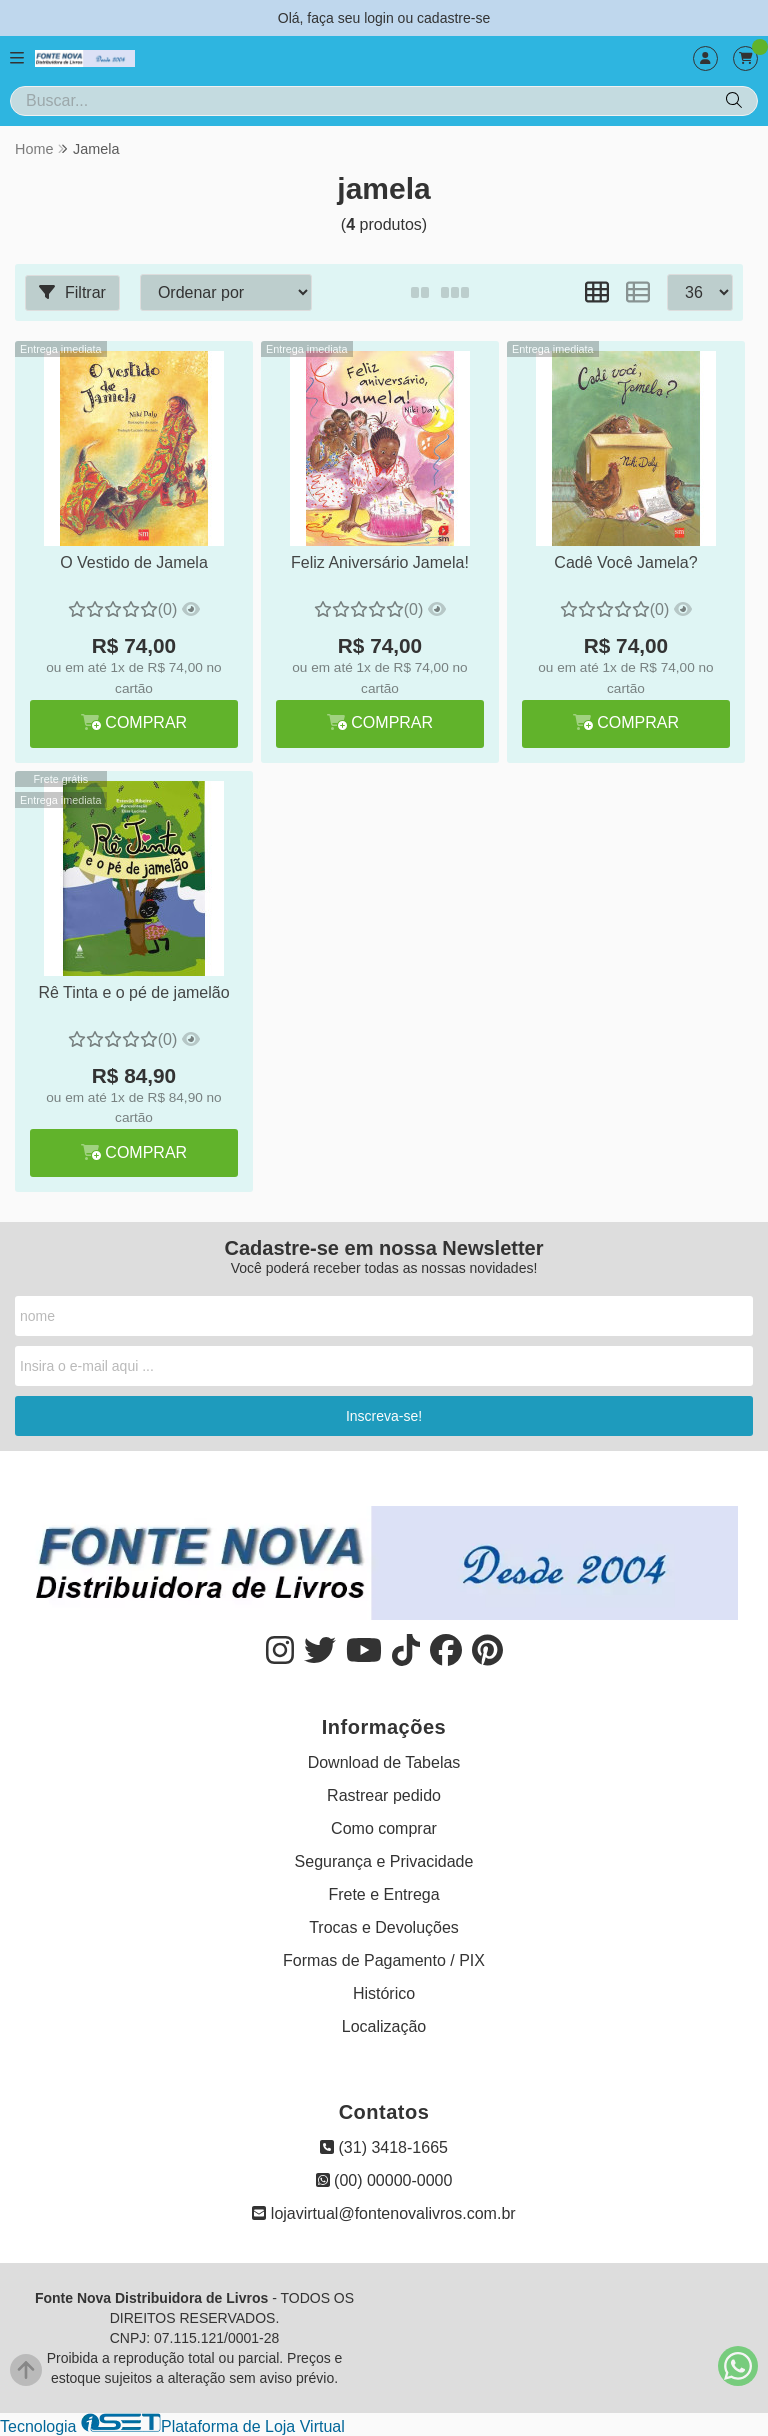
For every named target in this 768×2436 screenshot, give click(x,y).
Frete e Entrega (383, 1894)
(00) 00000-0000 (384, 2180)
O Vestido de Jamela (134, 562)
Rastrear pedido (384, 1795)
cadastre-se (453, 18)
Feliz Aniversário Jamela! (380, 562)
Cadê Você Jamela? (625, 562)
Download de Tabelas (384, 1762)
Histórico (384, 1993)
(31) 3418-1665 (384, 2147)
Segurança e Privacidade (384, 1861)
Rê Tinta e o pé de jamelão (133, 992)
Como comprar (384, 1828)
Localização (384, 2026)
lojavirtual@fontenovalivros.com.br (383, 2213)
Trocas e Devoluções (384, 1927)
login (380, 18)
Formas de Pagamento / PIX (384, 1960)
